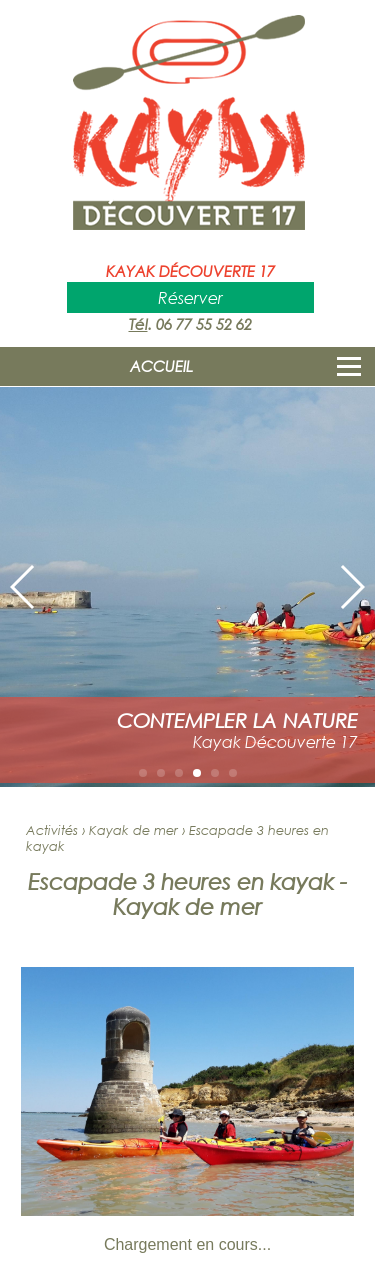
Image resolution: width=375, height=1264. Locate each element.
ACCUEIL (161, 366)
